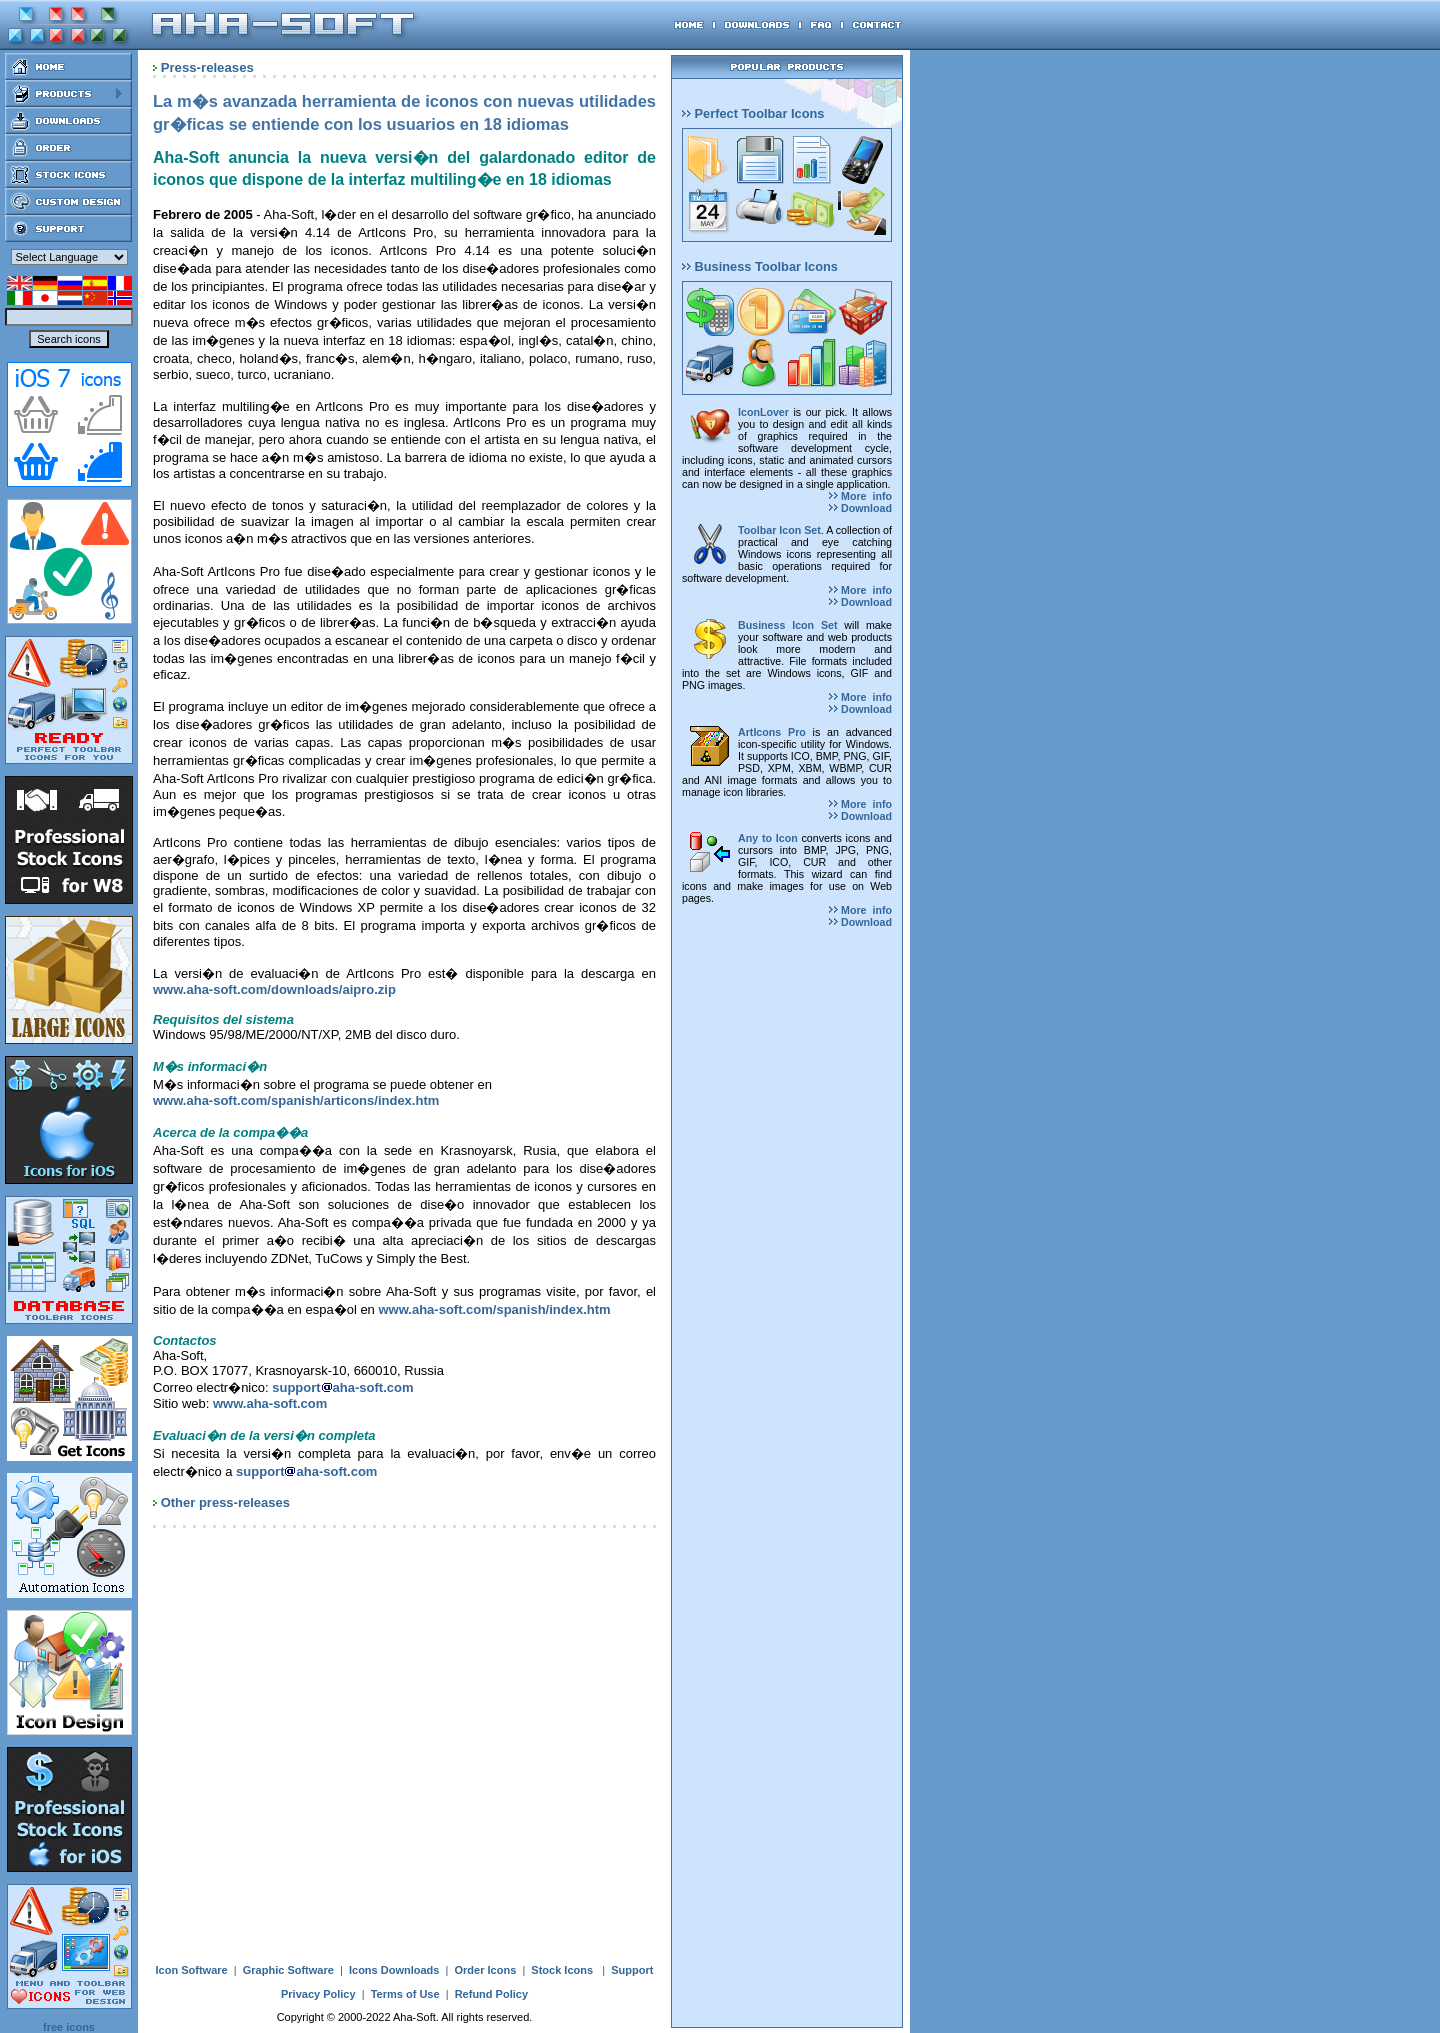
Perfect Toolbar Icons (753, 113)
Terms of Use (405, 1994)
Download (860, 508)
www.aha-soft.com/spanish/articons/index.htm (296, 1100)
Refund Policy (491, 1994)
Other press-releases (225, 1502)
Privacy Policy (318, 1994)
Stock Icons (562, 1970)
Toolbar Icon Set (779, 530)
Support (632, 1970)
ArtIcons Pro (772, 732)
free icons (69, 2027)
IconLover (763, 412)
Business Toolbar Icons (760, 266)
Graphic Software (288, 1970)
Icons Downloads (394, 1970)
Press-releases (207, 67)
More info (860, 496)
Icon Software (192, 1970)
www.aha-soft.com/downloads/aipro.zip (274, 989)
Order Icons (486, 1970)
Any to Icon (768, 838)
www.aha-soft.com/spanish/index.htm (494, 1309)
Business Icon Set (788, 625)
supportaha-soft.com (342, 1387)
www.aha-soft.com (270, 1403)
